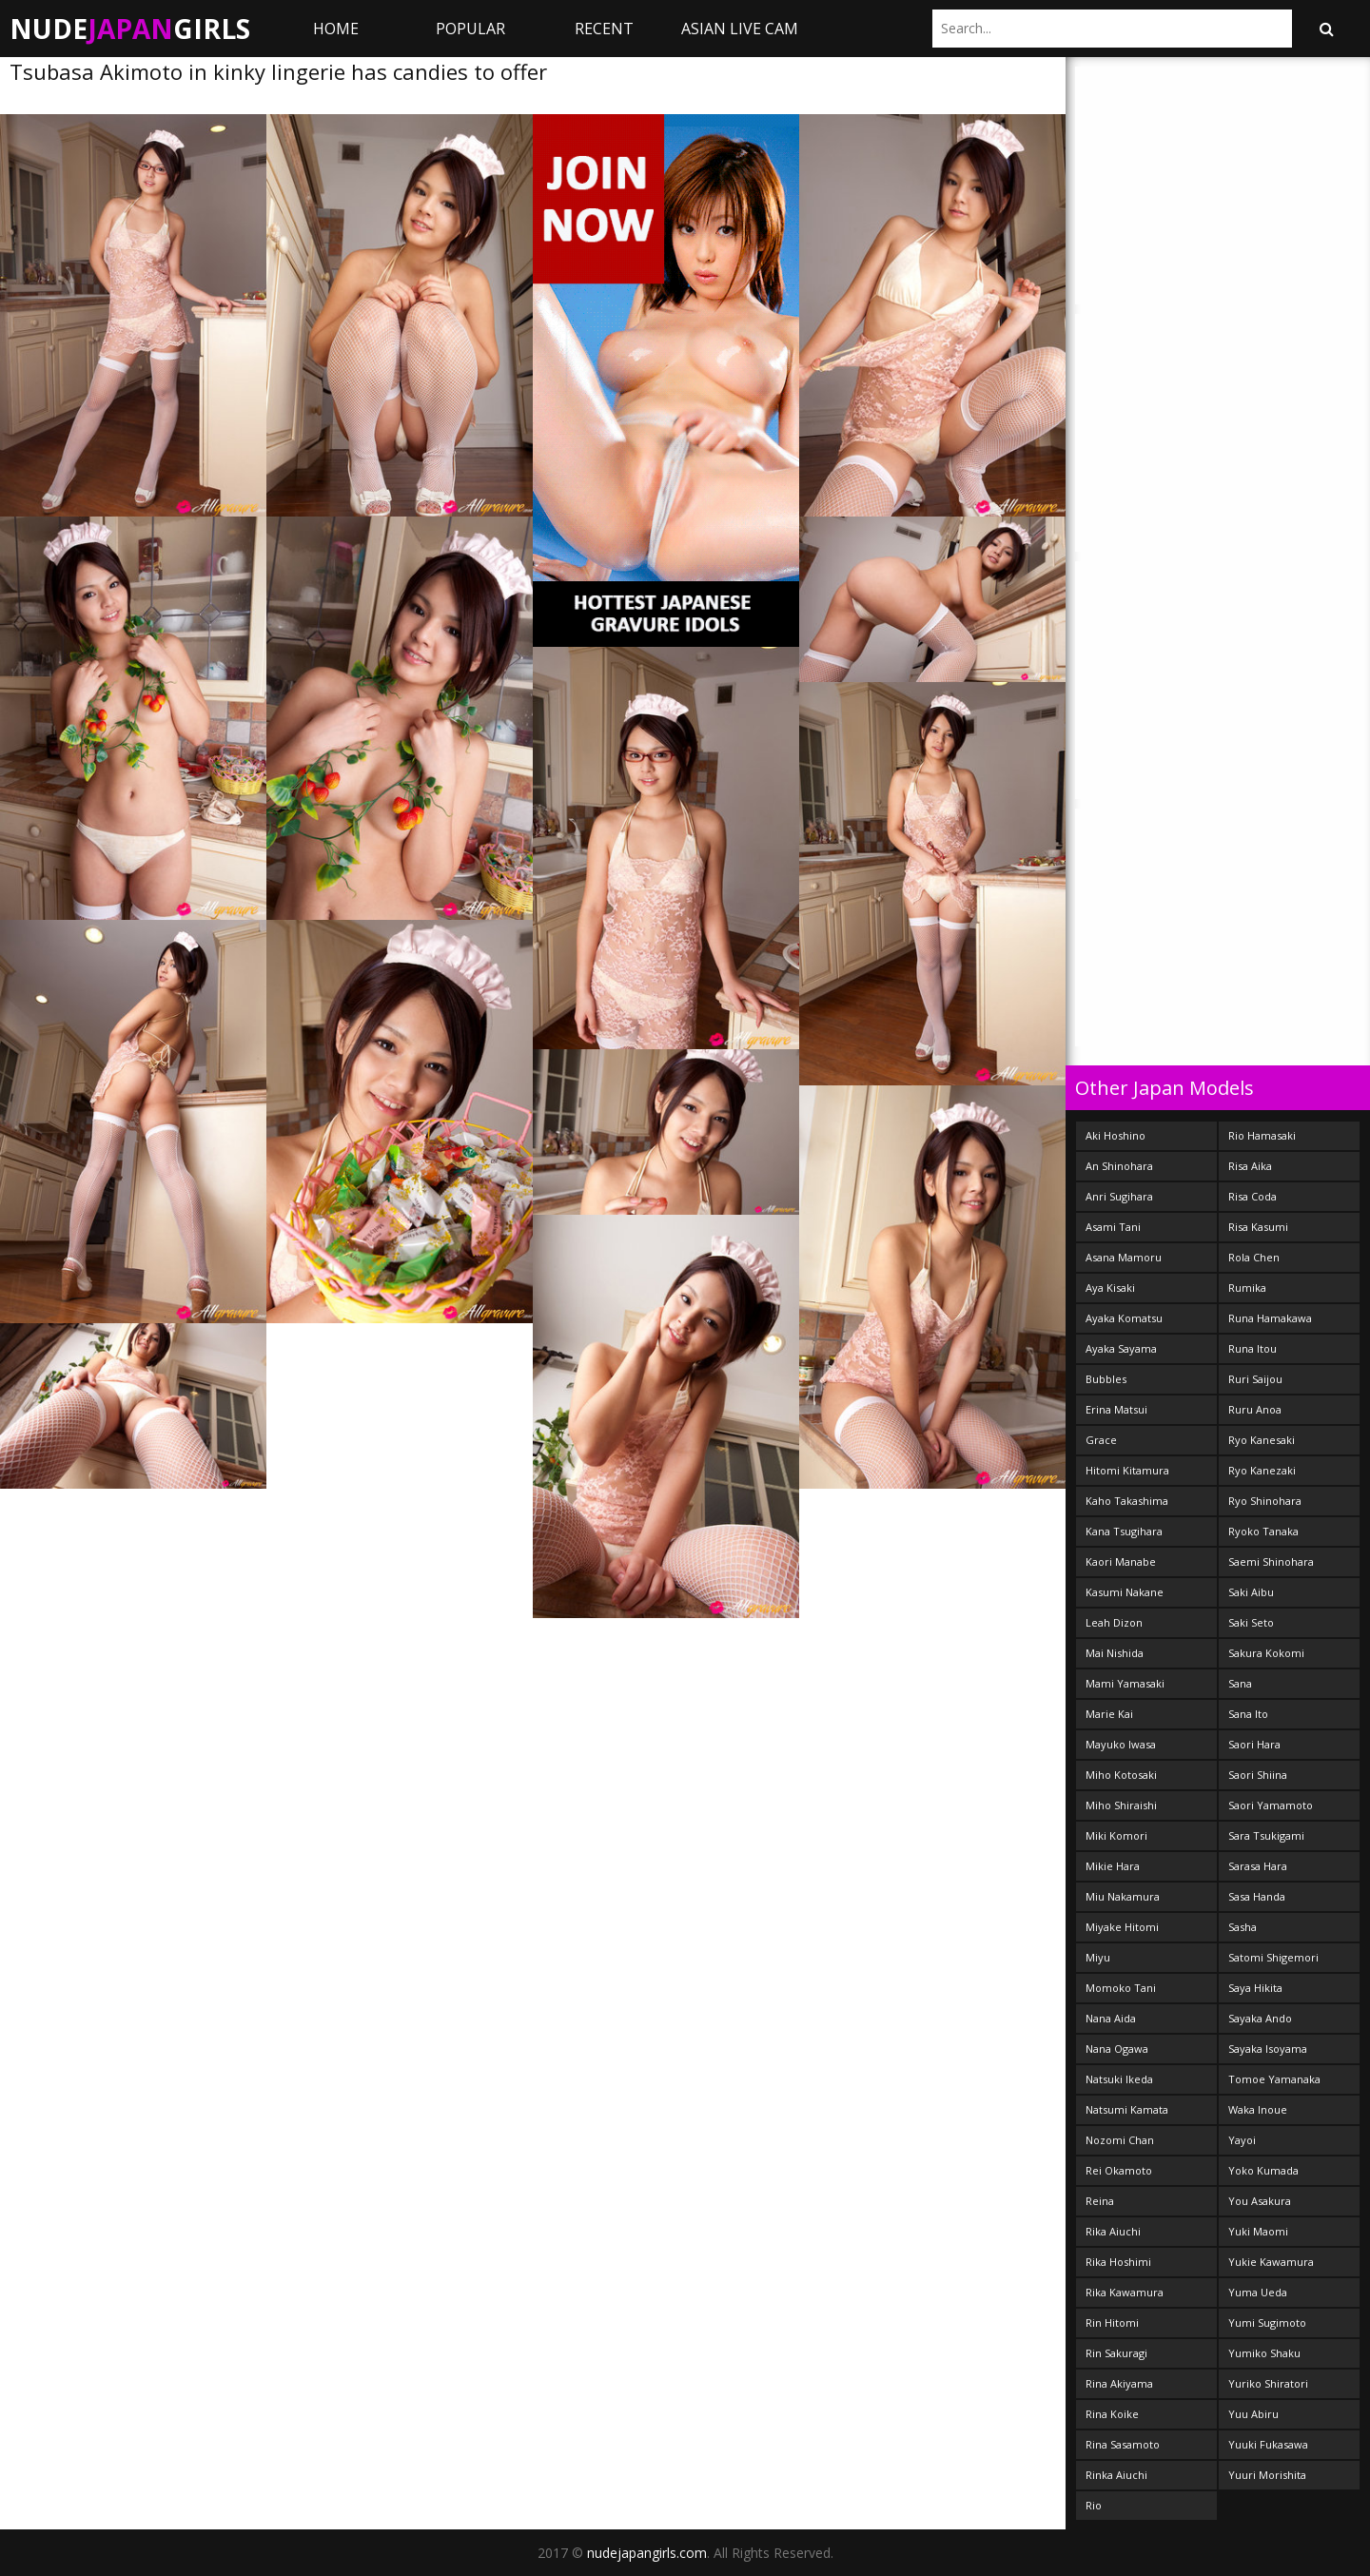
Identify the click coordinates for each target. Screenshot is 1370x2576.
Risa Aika (1250, 1166)
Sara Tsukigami (1266, 1835)
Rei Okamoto (1119, 2170)
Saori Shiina (1257, 1774)
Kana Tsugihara (1124, 1531)
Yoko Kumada (1263, 2170)
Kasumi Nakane (1125, 1592)
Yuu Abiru (1253, 2414)
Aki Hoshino (1115, 1135)
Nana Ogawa (1117, 2048)
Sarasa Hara (1257, 1866)
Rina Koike (1112, 2414)
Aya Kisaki (1110, 1287)
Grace (1101, 1440)
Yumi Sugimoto (1267, 2322)
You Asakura (1259, 2201)
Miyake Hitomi (1122, 1927)
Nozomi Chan (1120, 2140)
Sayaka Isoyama (1267, 2048)
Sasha (1242, 1927)
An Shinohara (1119, 1166)
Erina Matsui (1116, 1409)
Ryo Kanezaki (1262, 1470)
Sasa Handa (1256, 1896)
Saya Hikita (1255, 1988)
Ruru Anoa (1255, 1409)
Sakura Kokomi (1266, 1653)
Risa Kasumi (1258, 1227)
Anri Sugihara (1119, 1196)
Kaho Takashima (1127, 1500)
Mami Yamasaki (1125, 1683)
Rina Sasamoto (1123, 2444)
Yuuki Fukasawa (1268, 2444)
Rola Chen (1254, 1257)
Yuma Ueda (1257, 2292)
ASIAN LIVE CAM (739, 28)
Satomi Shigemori (1273, 1957)
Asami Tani (1113, 1227)
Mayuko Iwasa (1121, 1744)
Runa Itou (1252, 1348)
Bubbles (1106, 1379)
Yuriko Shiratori (1268, 2383)
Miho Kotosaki (1121, 1774)
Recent (604, 28)
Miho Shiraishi (1121, 1805)
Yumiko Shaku (1264, 2353)
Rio (1094, 2505)
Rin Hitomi (1112, 2322)
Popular (470, 28)
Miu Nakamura (1123, 1896)
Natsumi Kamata (1127, 2109)
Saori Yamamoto (1270, 1805)
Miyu (1098, 1957)
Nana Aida (1111, 2018)
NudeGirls (130, 28)
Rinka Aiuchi (1116, 2475)
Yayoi (1242, 2140)
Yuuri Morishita (1267, 2475)
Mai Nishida (1115, 1653)
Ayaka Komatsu (1124, 1318)
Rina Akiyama (1119, 2383)
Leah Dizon (1114, 1622)
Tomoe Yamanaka (1274, 2079)
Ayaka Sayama (1121, 1348)
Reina (1100, 2201)
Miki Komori (1116, 1835)
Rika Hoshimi (1118, 2261)
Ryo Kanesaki (1261, 1440)
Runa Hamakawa (1270, 1318)
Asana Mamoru (1124, 1257)
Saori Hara (1254, 1744)
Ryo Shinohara (1265, 1500)
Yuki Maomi (1258, 2231)
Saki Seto (1251, 1622)
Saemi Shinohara (1271, 1561)
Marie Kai (1109, 1714)
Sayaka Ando (1260, 2018)
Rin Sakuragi (1116, 2353)
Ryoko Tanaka (1263, 1531)
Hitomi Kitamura (1127, 1470)
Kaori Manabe (1121, 1561)
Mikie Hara (1113, 1866)
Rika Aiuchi (1113, 2231)
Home (336, 28)
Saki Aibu (1251, 1592)
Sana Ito (1248, 1714)
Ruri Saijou (1255, 1379)
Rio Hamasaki (1262, 1135)
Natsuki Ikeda (1119, 2079)
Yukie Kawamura (1271, 2261)
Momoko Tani (1121, 1988)
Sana (1240, 1683)
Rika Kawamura (1125, 2292)
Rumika (1247, 1287)
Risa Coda (1252, 1196)
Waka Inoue (1257, 2109)
